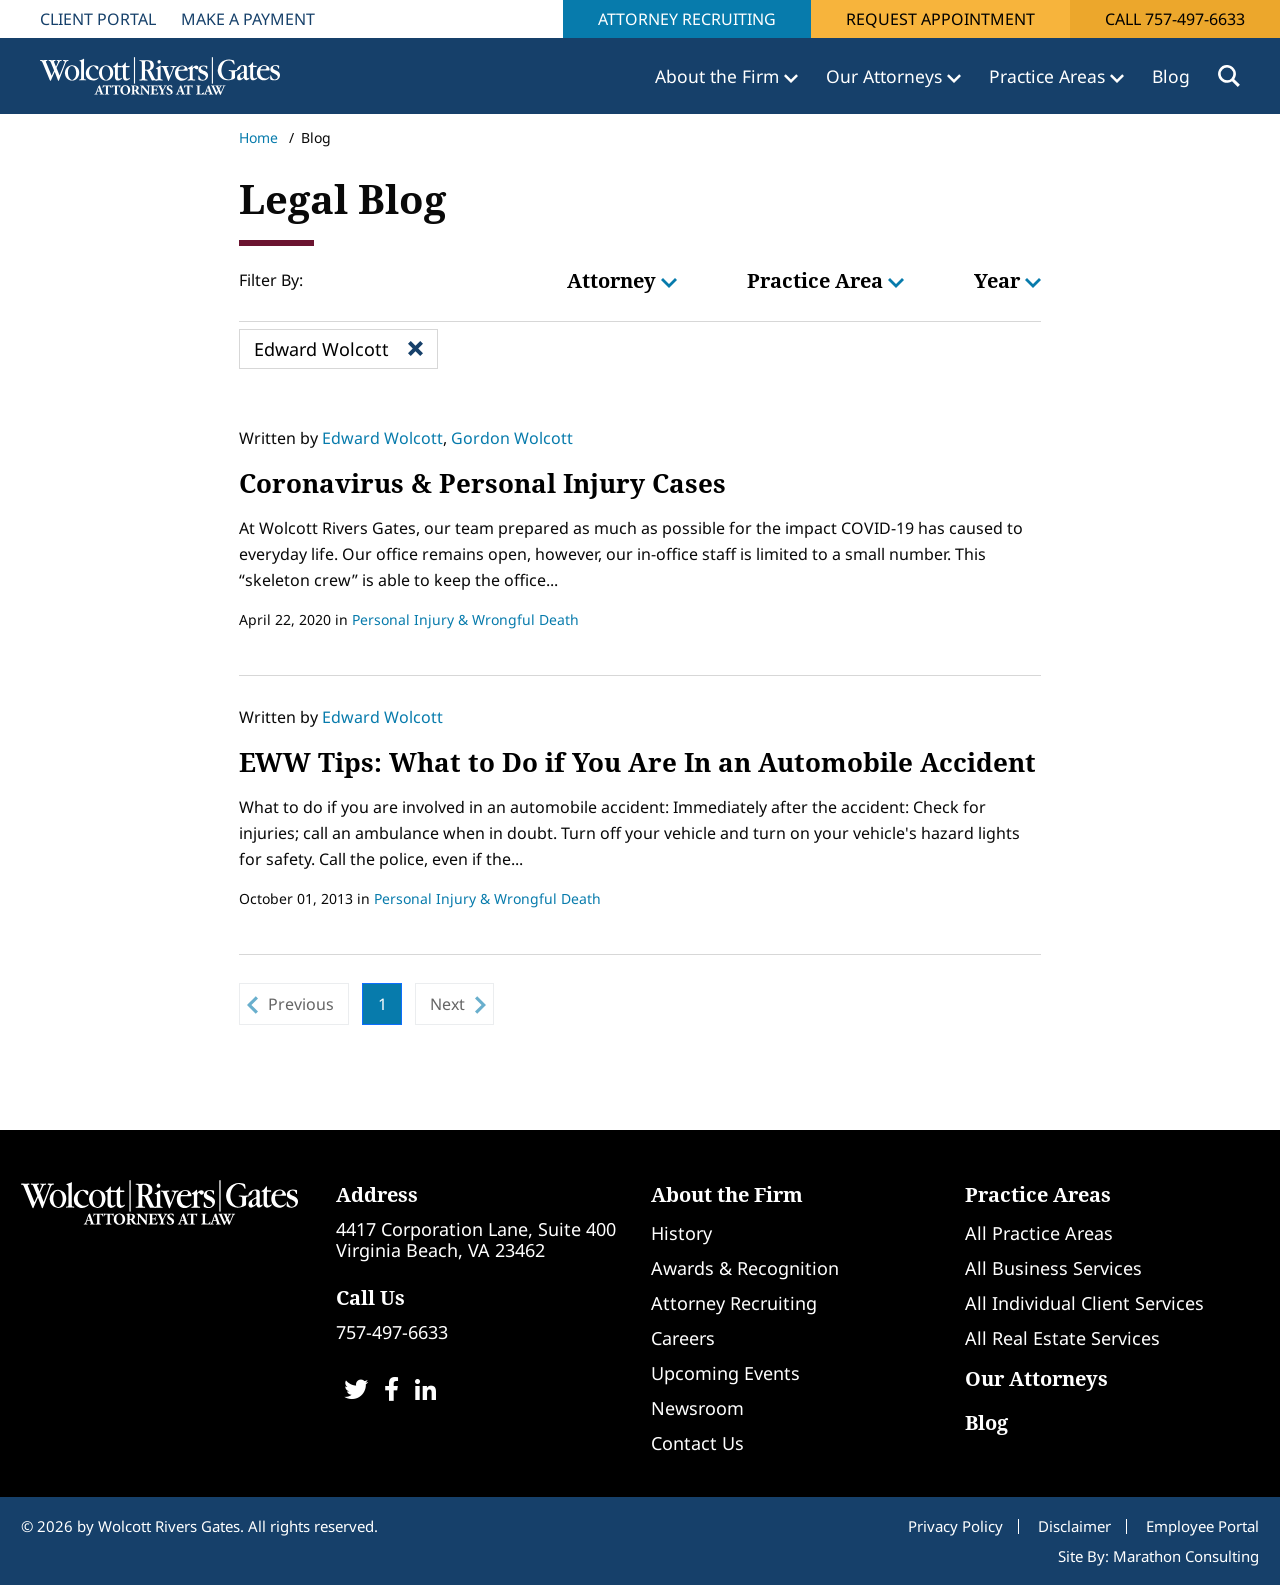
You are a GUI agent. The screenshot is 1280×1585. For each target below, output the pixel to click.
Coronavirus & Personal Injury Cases (482, 483)
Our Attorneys (1036, 1378)
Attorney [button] (622, 280)
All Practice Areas (1039, 1233)
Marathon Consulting (1186, 1556)
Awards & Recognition (745, 1268)
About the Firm (727, 1194)
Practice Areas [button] (1049, 76)
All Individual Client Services (1084, 1303)
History (681, 1233)
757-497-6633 (392, 1332)
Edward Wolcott (382, 438)
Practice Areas (1038, 1194)
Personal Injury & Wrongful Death (465, 619)
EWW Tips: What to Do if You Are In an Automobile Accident (637, 762)
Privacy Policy (955, 1526)
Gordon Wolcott (512, 438)
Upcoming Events (725, 1373)
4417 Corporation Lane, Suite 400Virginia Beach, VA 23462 (476, 1239)
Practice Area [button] (825, 280)
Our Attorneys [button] (886, 76)
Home (258, 137)
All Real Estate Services (1062, 1338)
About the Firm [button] (719, 76)
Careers (683, 1338)
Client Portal (98, 19)
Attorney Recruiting (687, 19)
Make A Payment (248, 19)
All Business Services (1053, 1268)
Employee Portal (1202, 1526)
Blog (1171, 76)
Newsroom (697, 1408)
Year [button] (1007, 280)
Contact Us (697, 1443)
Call (1175, 19)
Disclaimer (1074, 1526)
